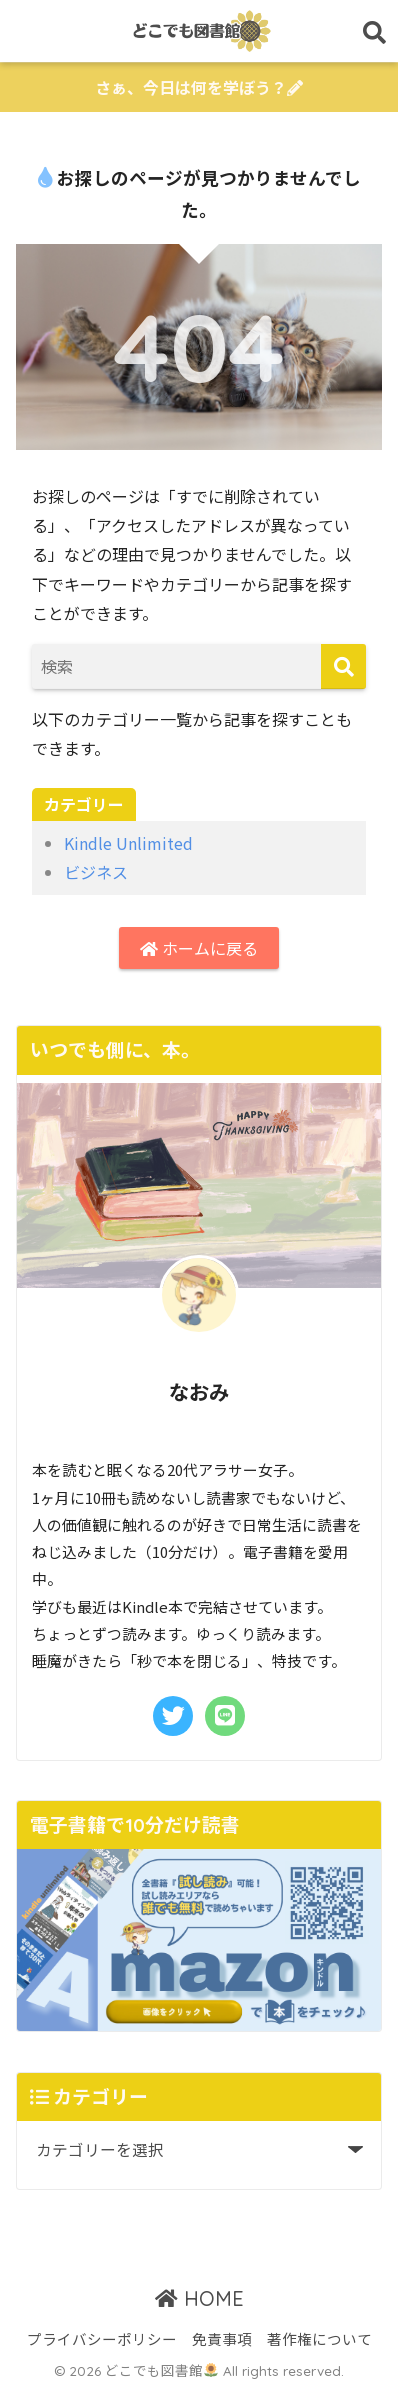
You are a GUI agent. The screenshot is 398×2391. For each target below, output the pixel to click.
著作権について (319, 2338)
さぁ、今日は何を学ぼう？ (199, 87)
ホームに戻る (199, 948)
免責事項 (222, 2338)
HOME (199, 2298)
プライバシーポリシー (102, 2338)
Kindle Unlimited (128, 843)
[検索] (343, 666)
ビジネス (96, 872)
